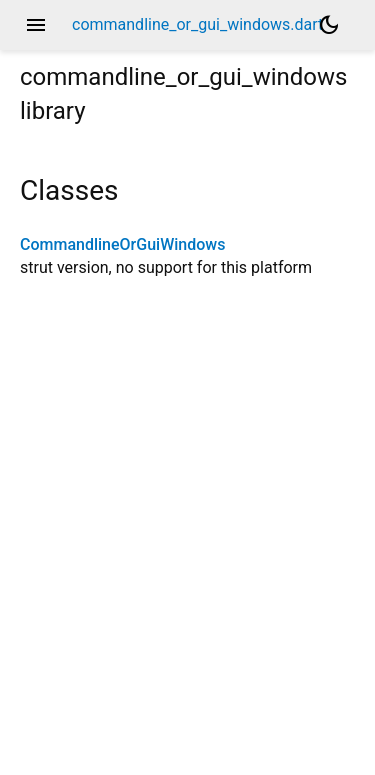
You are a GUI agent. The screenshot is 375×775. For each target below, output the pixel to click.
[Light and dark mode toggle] (329, 25)
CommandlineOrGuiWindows (122, 244)
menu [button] (36, 25)
